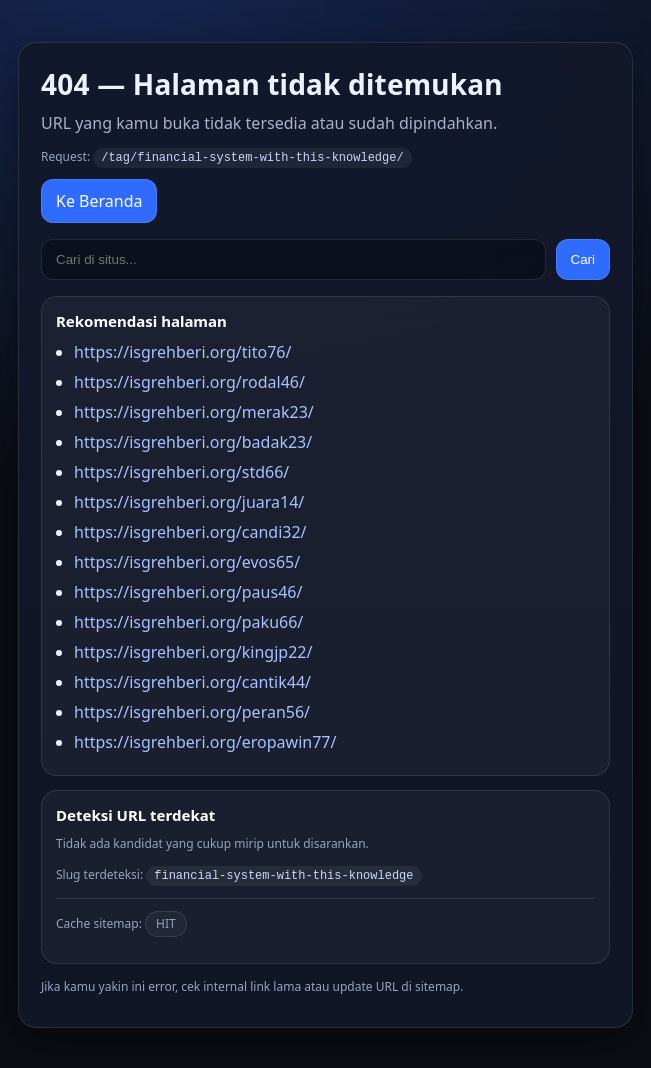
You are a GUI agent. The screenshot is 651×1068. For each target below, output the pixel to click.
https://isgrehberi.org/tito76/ (182, 351)
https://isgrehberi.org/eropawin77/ (205, 741)
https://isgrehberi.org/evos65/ (187, 561)
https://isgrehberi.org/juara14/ (189, 501)
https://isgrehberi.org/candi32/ (190, 531)
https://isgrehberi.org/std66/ (181, 471)
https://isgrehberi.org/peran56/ (192, 711)
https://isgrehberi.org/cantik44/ (192, 681)
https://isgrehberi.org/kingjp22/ (193, 651)
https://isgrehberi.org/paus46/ (188, 591)
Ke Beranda (99, 200)
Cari (583, 258)
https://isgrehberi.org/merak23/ (194, 411)
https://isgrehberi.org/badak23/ (193, 441)
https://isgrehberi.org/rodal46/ (189, 381)
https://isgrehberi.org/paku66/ (188, 621)
